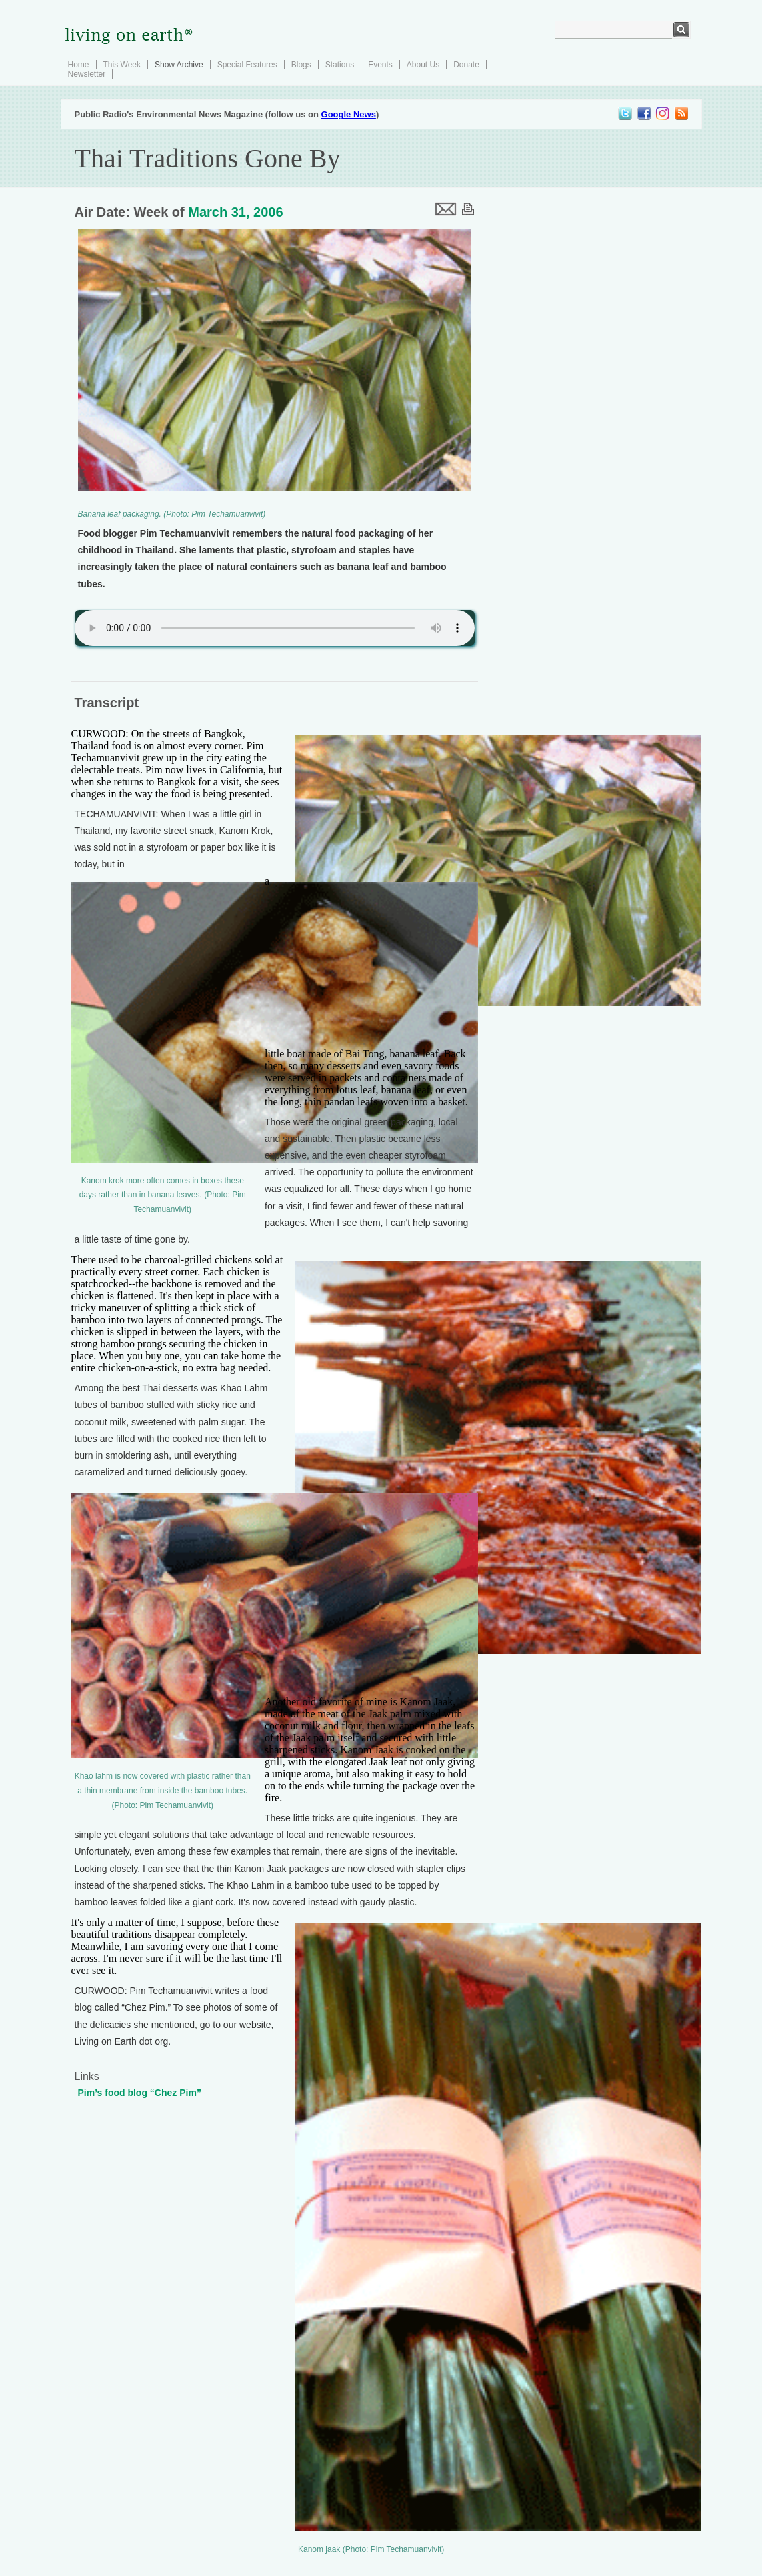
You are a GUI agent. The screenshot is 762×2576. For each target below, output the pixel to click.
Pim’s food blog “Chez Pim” (139, 2092)
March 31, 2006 (235, 212)
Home (78, 64)
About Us (423, 64)
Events (380, 64)
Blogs (301, 64)
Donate (466, 64)
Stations (339, 64)
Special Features (247, 64)
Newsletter (87, 74)
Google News (348, 114)
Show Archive (179, 64)
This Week (122, 64)
